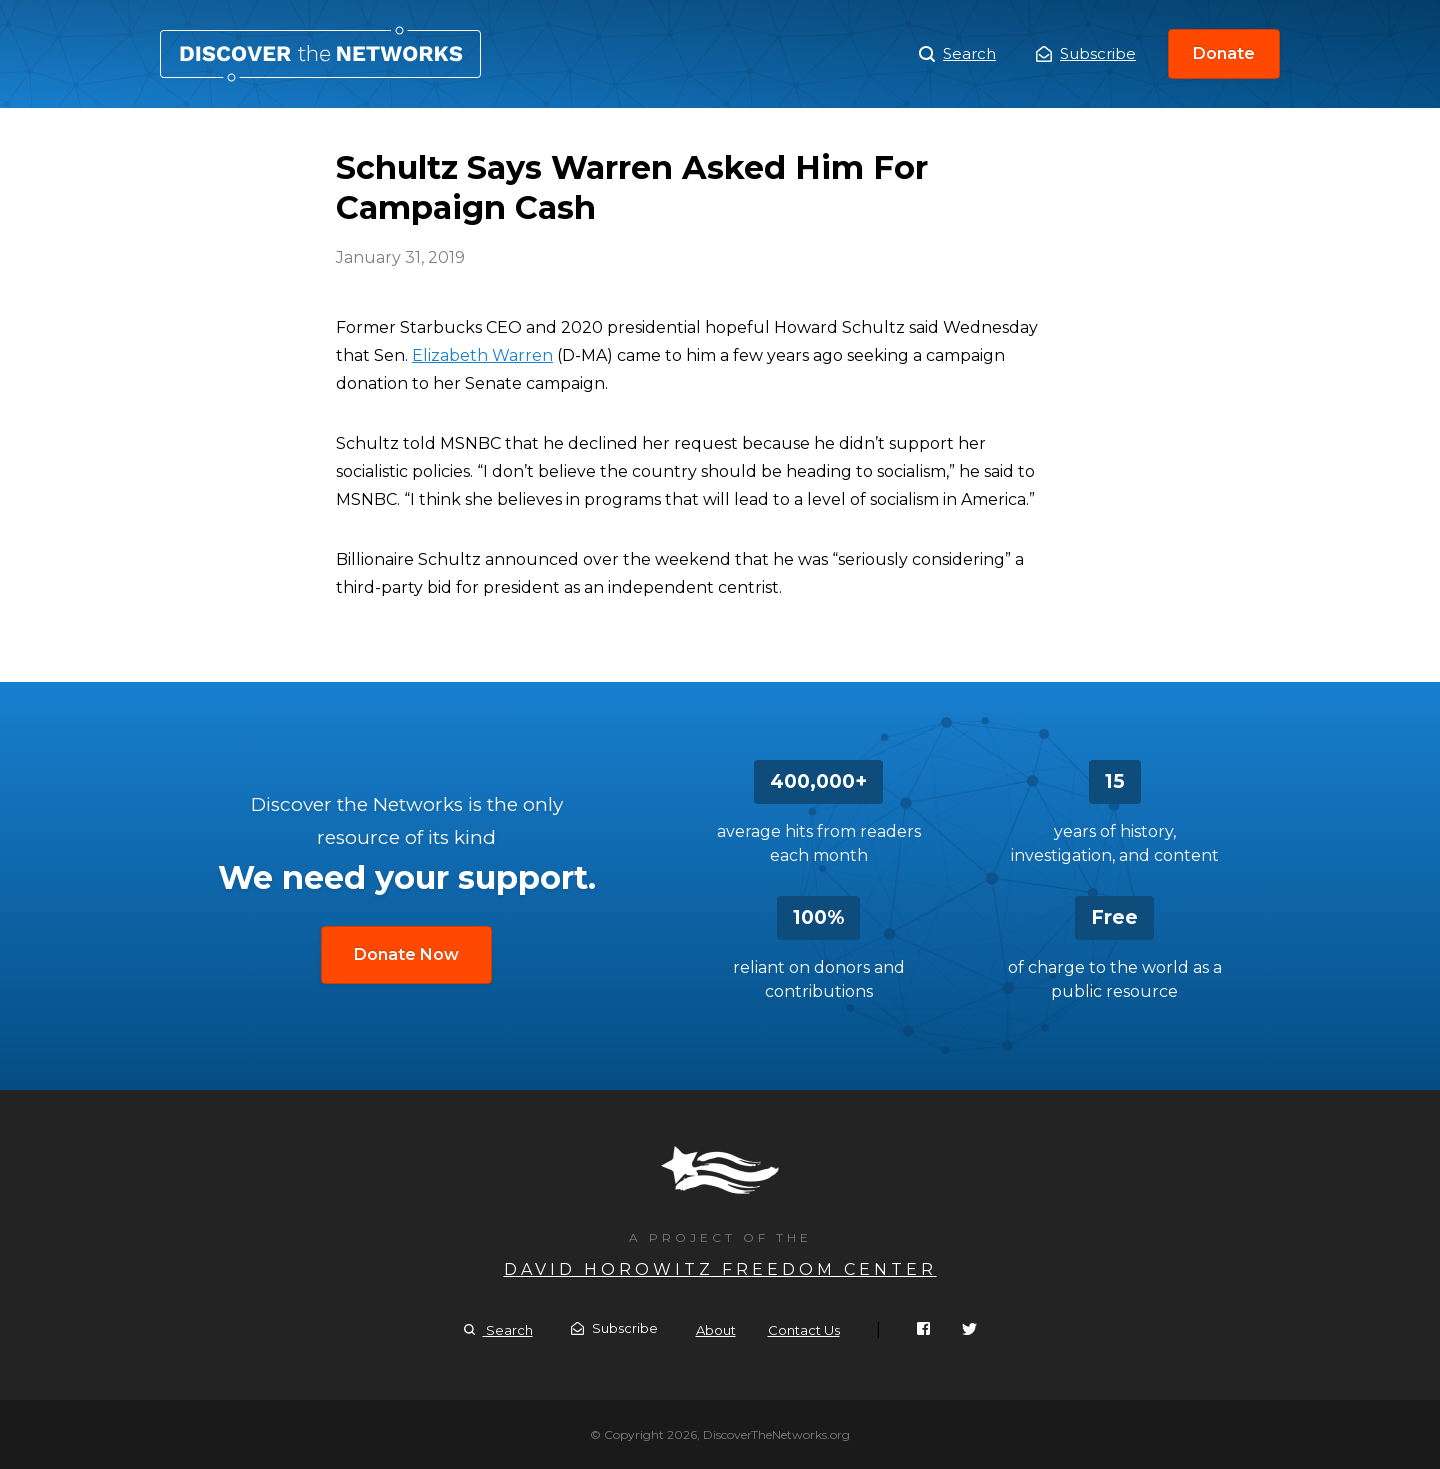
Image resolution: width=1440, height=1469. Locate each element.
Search (957, 54)
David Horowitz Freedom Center (720, 1269)
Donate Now (406, 954)
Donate (1224, 53)
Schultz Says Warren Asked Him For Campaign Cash (320, 54)
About (716, 1330)
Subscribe (1086, 53)
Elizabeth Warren (482, 355)
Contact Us (804, 1330)
